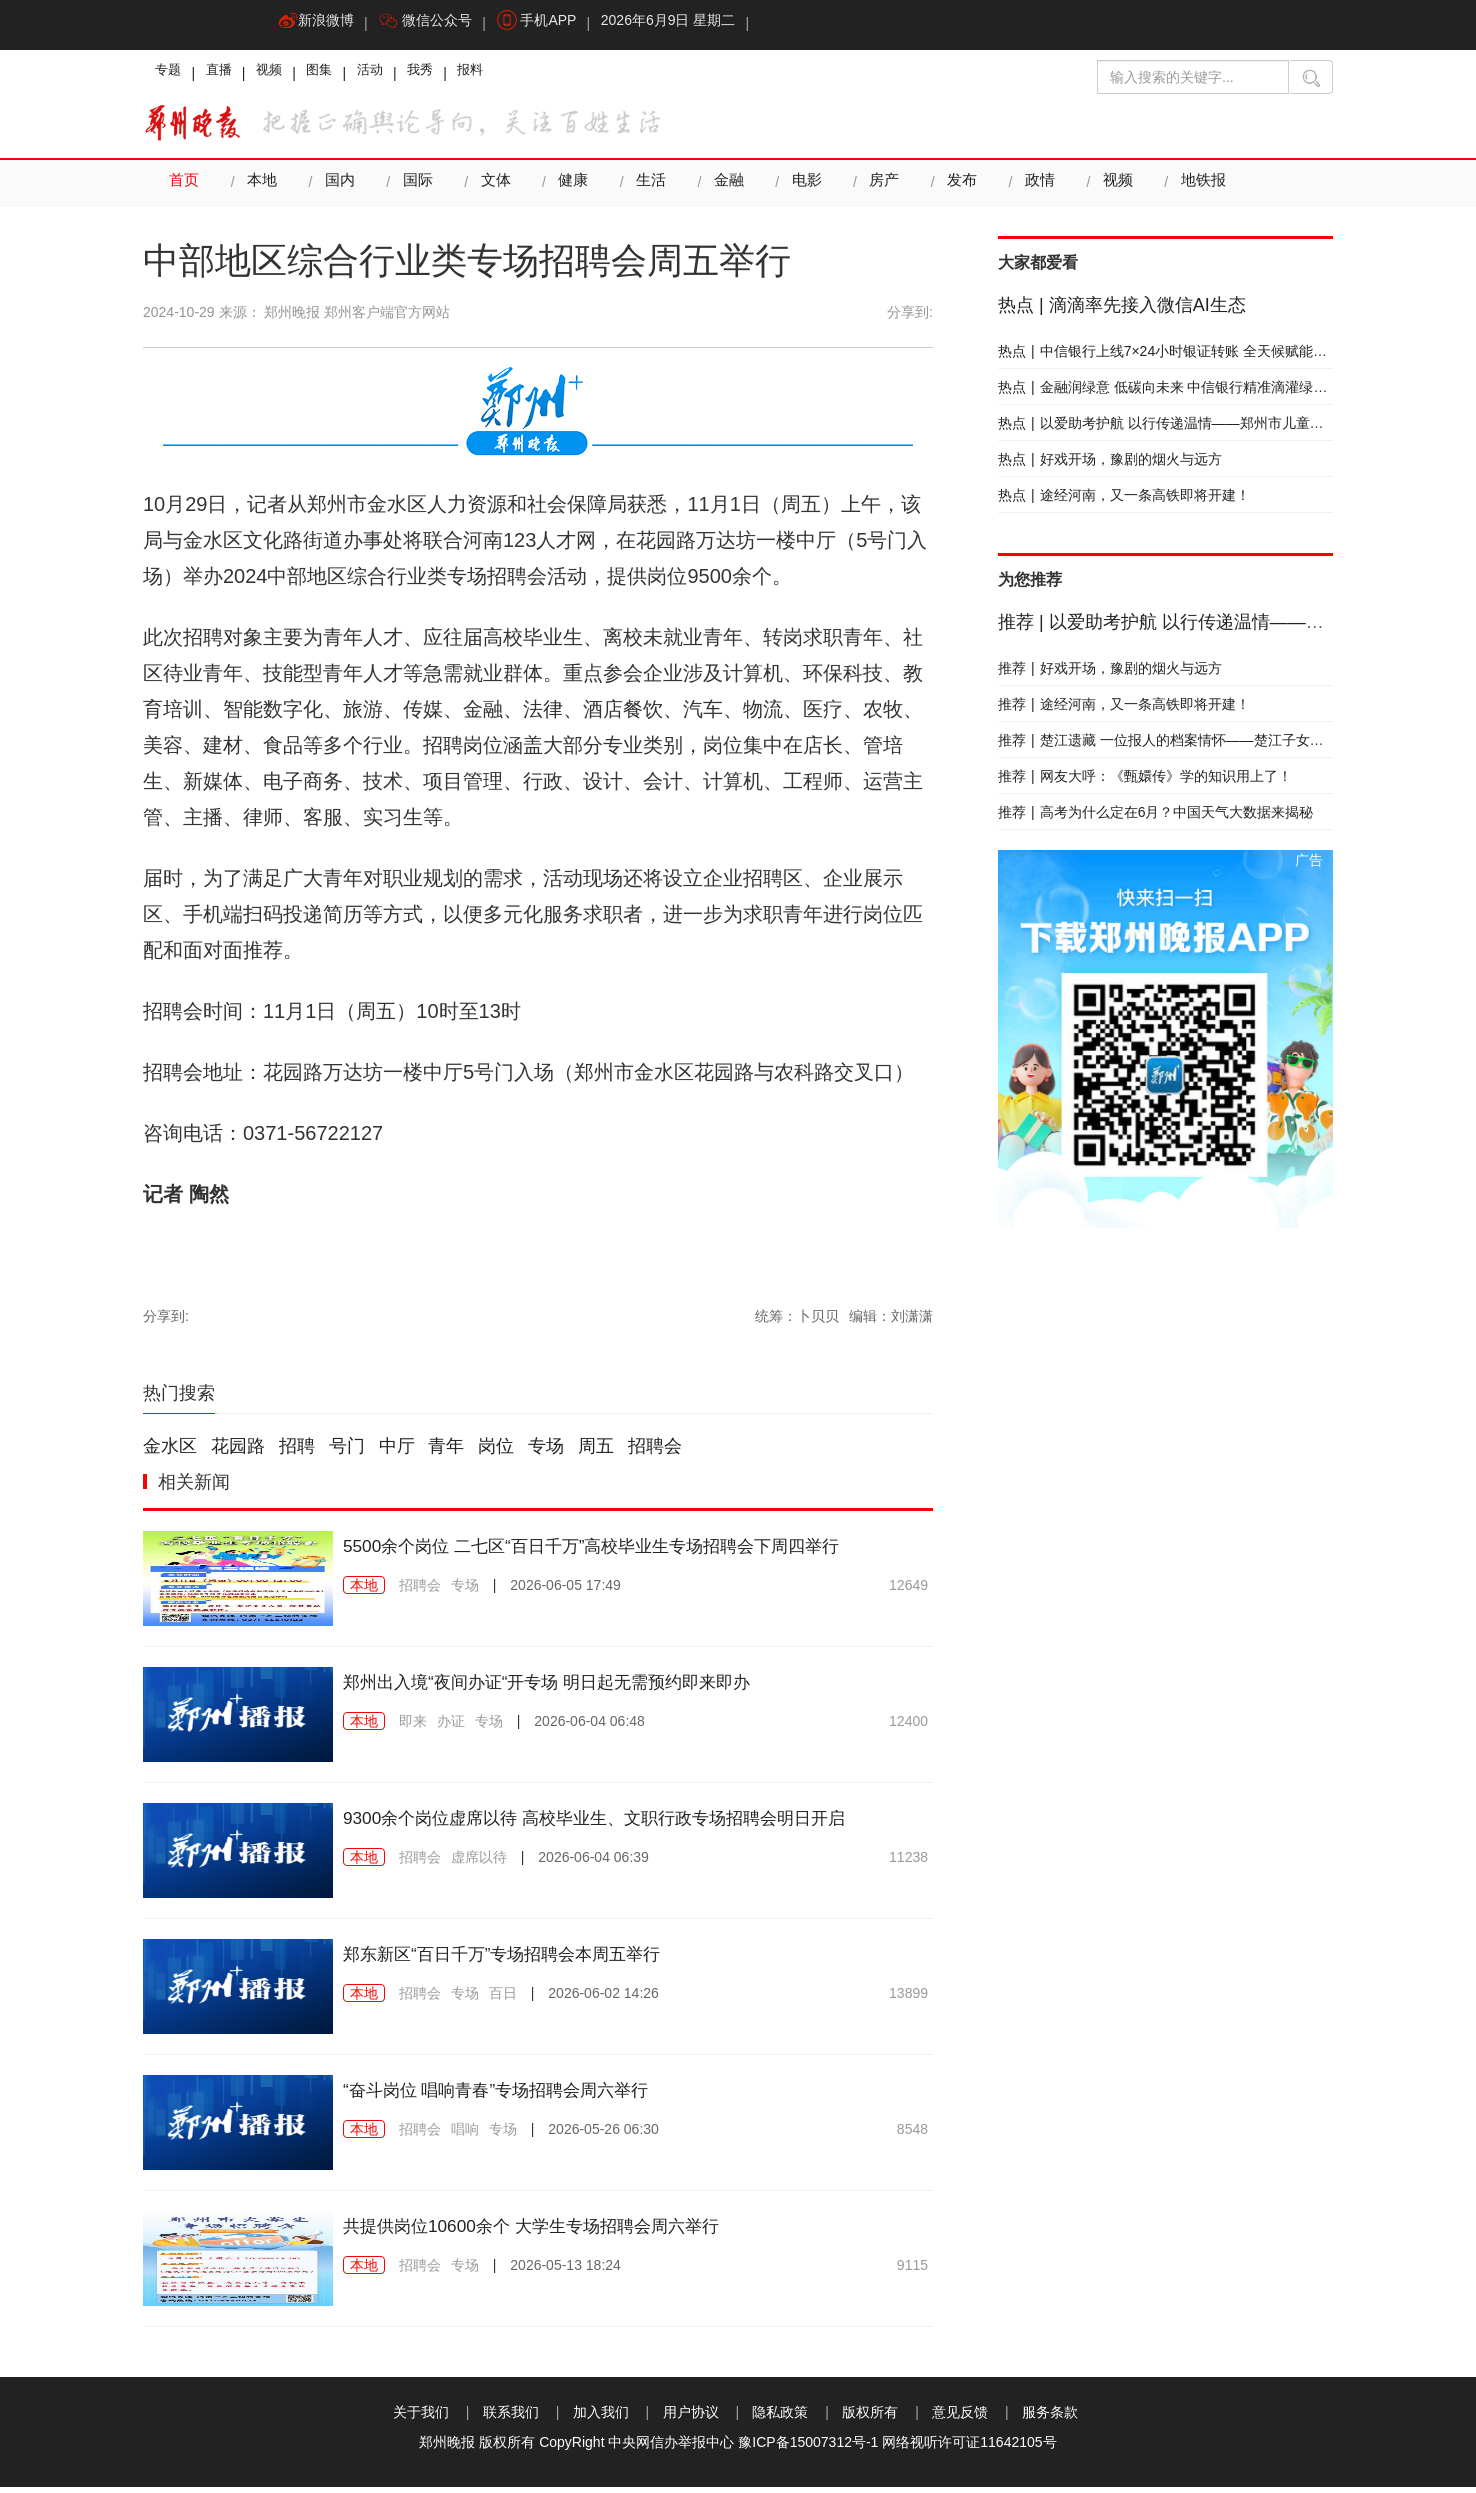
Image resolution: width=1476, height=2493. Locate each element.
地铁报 (1193, 188)
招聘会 (655, 1452)
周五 (596, 1452)
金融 (723, 188)
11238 (908, 1891)
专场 (546, 1452)
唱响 (465, 2135)
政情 (1031, 188)
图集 (339, 74)
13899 (908, 1999)
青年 (446, 1452)
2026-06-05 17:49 (565, 1591)
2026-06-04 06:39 (593, 1891)
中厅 (397, 1452)
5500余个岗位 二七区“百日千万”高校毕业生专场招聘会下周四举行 (634, 1551)
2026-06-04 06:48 (589, 1727)
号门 (347, 1452)
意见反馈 (960, 2418)
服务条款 (1050, 2418)
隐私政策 (780, 2418)
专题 (171, 74)
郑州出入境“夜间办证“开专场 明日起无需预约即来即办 (582, 1687)
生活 (646, 188)
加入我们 (601, 2418)
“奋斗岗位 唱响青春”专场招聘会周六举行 (522, 2095)
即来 (413, 1727)
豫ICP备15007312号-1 (808, 2448)
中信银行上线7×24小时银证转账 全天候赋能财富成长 (1183, 357)
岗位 (496, 1452)
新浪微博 (319, 25)
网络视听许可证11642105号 (969, 2448)
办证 (451, 1727)
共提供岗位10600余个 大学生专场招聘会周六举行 (563, 2231)
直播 (227, 74)
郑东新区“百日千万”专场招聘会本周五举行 (529, 1959)
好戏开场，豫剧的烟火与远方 (1110, 465)
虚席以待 (479, 1891)
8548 (912, 2135)
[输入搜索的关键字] (1193, 77)
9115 (912, 2271)
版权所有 (870, 2418)
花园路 (238, 1452)
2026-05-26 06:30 (603, 2135)
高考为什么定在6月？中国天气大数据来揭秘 (1155, 818)
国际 (415, 188)
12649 (908, 1591)
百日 (503, 1999)
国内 (338, 188)
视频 (283, 74)
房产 (877, 188)
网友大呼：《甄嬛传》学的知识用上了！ (1145, 782)
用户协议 (691, 2418)
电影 (800, 188)
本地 (261, 188)
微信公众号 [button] (434, 25)
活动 (395, 74)
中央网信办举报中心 (671, 2448)
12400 (908, 1727)
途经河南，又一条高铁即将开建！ (1124, 501)
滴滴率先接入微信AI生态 (1122, 311)
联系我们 (511, 2418)
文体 (492, 188)
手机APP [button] (551, 25)
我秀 (451, 74)
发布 (954, 188)
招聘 (297, 1452)
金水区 (170, 1452)
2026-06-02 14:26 (603, 1999)
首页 (184, 188)
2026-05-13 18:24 (565, 2271)
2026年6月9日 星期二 (687, 25)
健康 (569, 188)
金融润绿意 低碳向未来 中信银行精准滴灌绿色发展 (1176, 393)
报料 (507, 74)
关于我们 (421, 2418)
